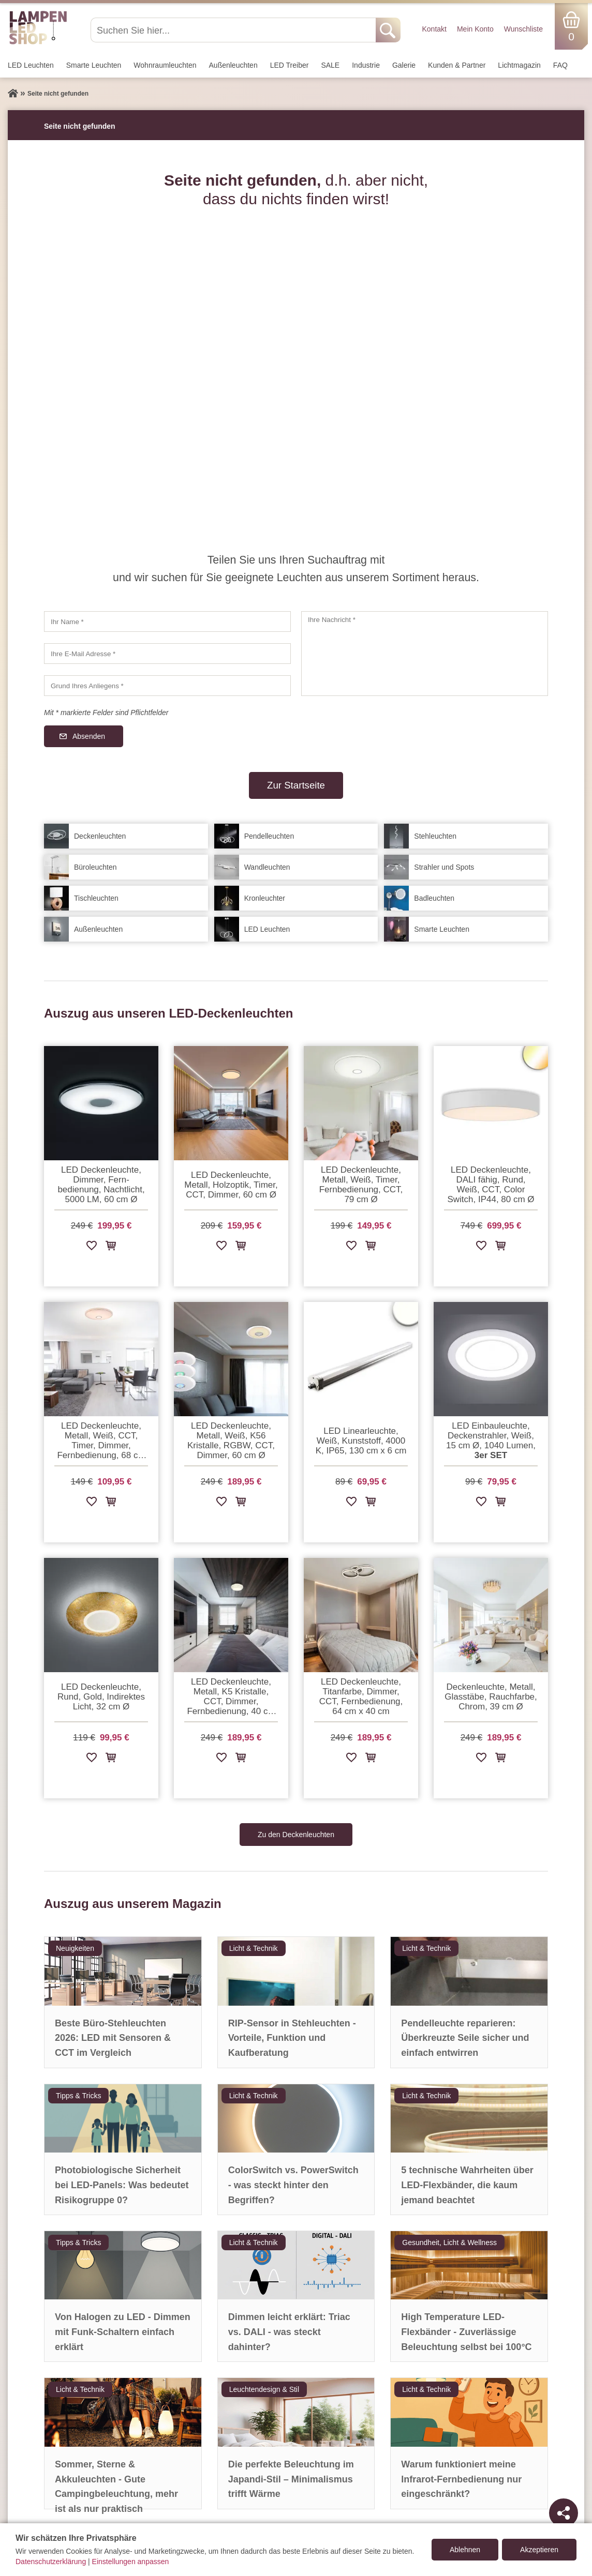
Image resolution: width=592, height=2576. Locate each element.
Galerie (404, 65)
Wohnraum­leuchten (165, 65)
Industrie (366, 65)
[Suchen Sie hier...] (234, 30)
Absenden (88, 736)
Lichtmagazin (519, 65)
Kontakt (434, 29)
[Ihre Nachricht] (424, 653)
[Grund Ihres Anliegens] (167, 685)
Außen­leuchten (233, 65)
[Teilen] (563, 2512)
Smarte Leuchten (94, 65)
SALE (330, 65)
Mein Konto (475, 29)
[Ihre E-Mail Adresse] (167, 653)
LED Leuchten (31, 65)
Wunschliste (523, 29)
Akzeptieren (539, 2549)
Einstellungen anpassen (130, 2561)
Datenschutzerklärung (51, 2561)
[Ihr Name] (167, 621)
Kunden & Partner (456, 65)
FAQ (560, 65)
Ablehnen (465, 2549)
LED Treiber (289, 65)
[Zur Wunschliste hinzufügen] (91, 1247)
